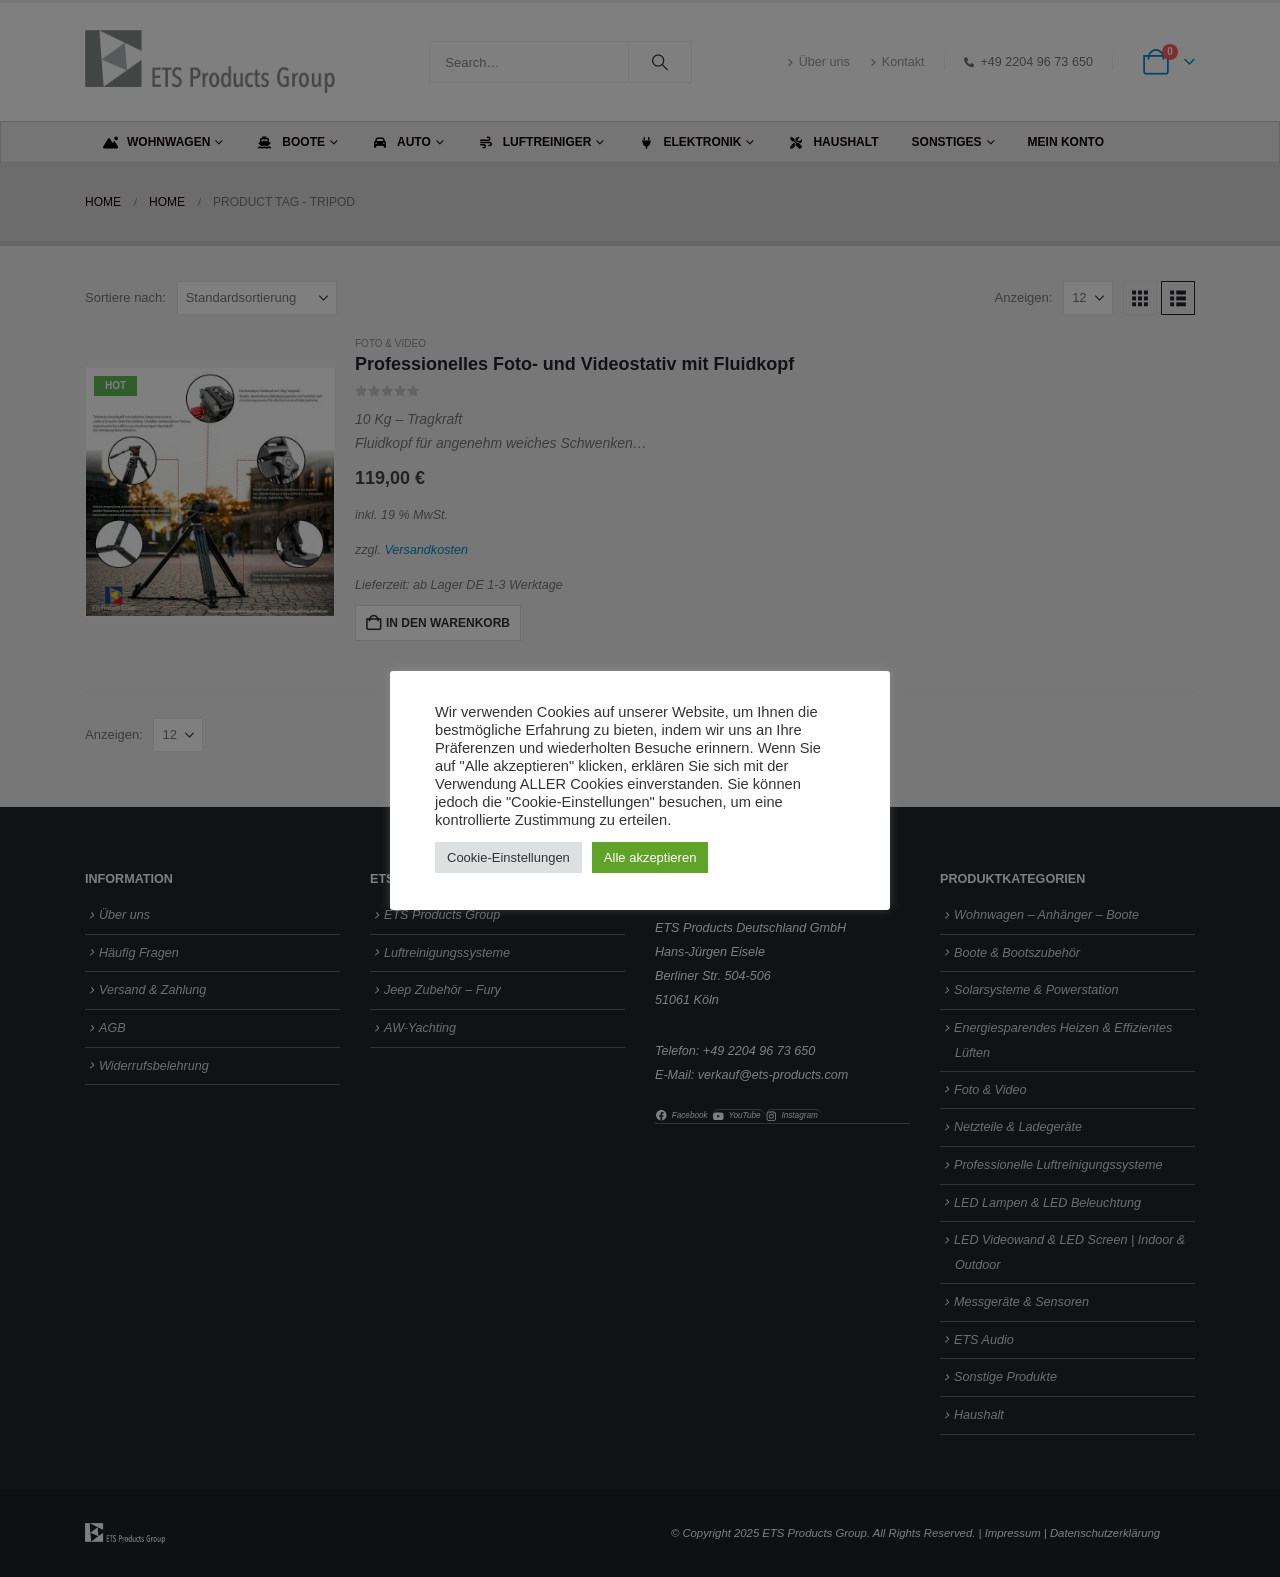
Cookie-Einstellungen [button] (508, 857)
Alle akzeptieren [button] (650, 857)
